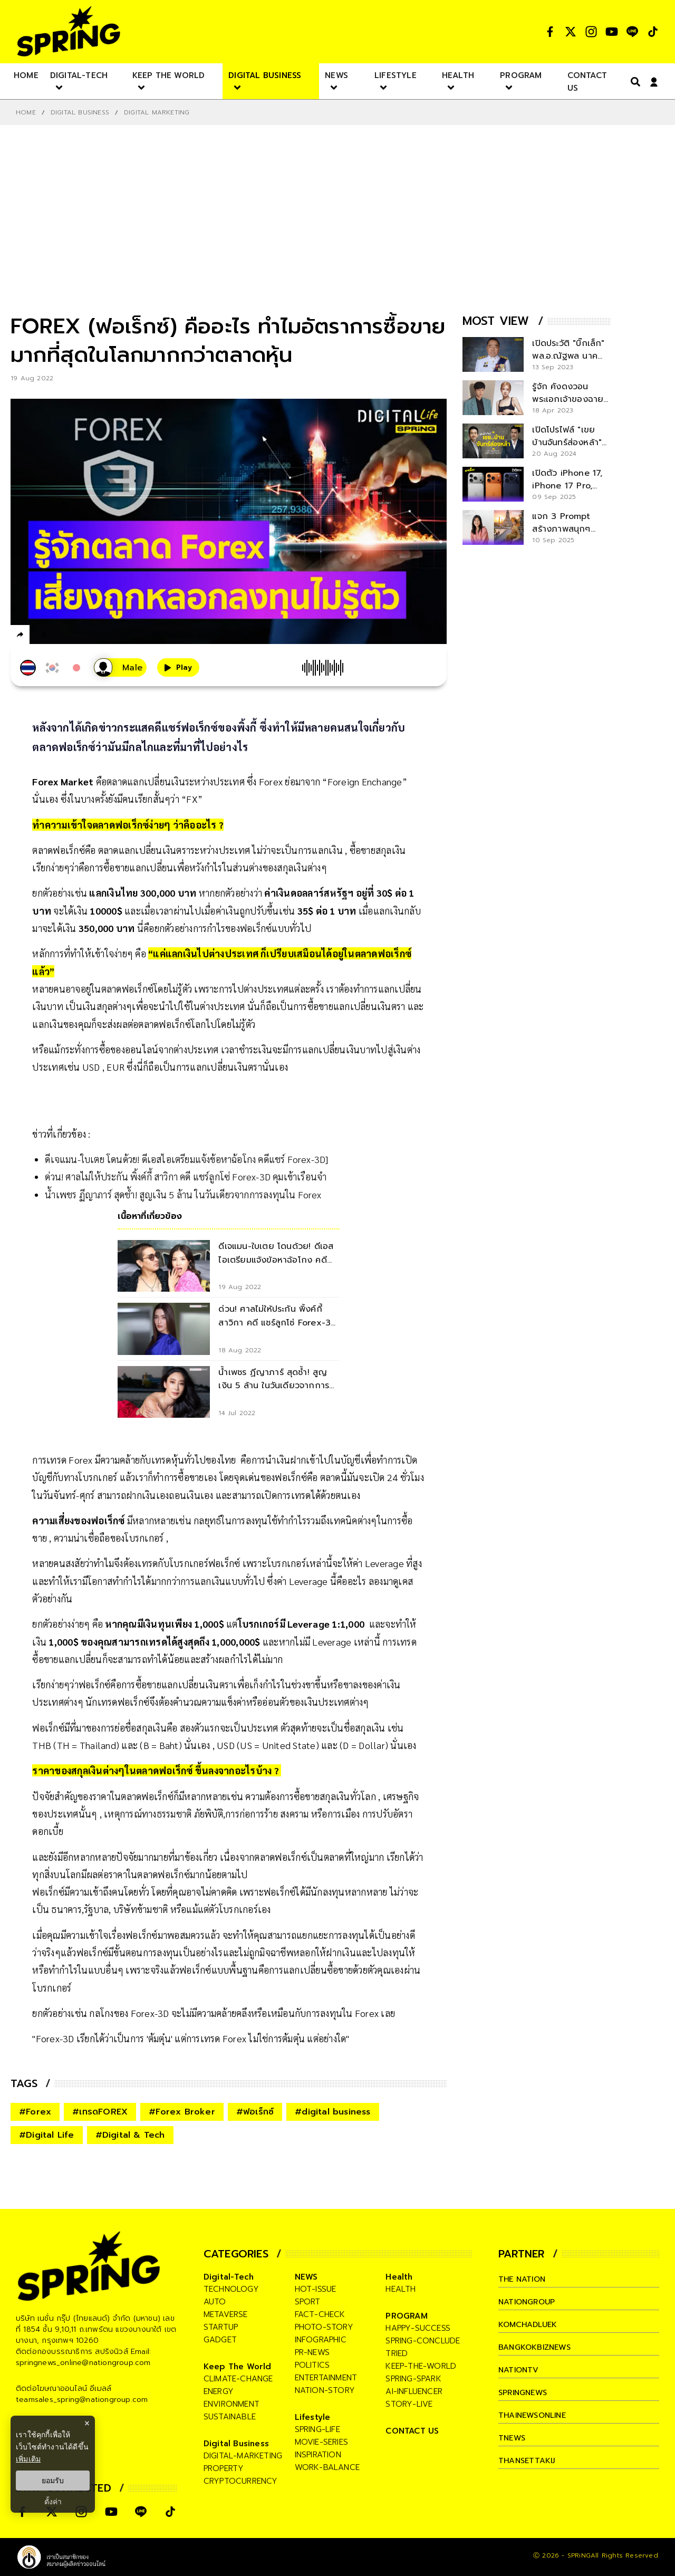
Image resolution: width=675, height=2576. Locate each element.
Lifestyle (313, 2417)
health (400, 2289)
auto (215, 2302)
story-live (408, 2404)
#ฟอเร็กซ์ (255, 2112)
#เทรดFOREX (100, 2112)
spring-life (317, 2429)
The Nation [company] (523, 2279)
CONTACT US (412, 2431)
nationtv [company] (519, 2370)
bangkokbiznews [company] (536, 2347)
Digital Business (80, 112)
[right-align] (633, 81)
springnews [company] (524, 2392)
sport (308, 2302)
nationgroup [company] (527, 2302)
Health (398, 2277)
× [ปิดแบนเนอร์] (86, 2423)
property (224, 2468)
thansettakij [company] (527, 2460)
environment (231, 2404)
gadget (220, 2340)
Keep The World (238, 2366)
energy (219, 2391)
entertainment (326, 2377)
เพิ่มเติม (28, 2459)
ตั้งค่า (53, 2501)
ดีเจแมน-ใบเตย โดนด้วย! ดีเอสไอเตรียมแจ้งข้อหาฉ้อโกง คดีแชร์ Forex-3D (185, 1159)
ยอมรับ (53, 2480)
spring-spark (413, 2379)
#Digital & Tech (130, 2135)
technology (231, 2289)
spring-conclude (422, 2341)
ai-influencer (413, 2391)
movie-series (321, 2442)
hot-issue (315, 2289)
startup (221, 2327)
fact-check (320, 2314)
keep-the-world (420, 2366)
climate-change (238, 2379)
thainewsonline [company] (534, 2415)
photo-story (324, 2327)
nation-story (325, 2390)
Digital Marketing (156, 112)
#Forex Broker (182, 2112)
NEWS (306, 2277)
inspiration (318, 2454)
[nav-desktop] (26, 75)
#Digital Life (46, 2135)
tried (396, 2353)
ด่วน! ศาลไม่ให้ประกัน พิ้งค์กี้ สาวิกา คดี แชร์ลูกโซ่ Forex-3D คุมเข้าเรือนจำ (185, 1176)
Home (26, 112)
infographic (320, 2340)
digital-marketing (243, 2456)
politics (312, 2365)
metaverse (226, 2314)
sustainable (230, 2417)
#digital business (332, 2112)
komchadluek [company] (529, 2324)
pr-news (312, 2352)
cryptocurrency (241, 2481)
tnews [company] (512, 2438)
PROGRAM (406, 2316)
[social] (550, 31)
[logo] (68, 31)
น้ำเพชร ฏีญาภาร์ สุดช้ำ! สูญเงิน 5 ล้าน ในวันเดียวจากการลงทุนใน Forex (183, 1194)
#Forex (35, 2112)
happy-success (417, 2328)
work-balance (327, 2467)
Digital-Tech (229, 2277)
